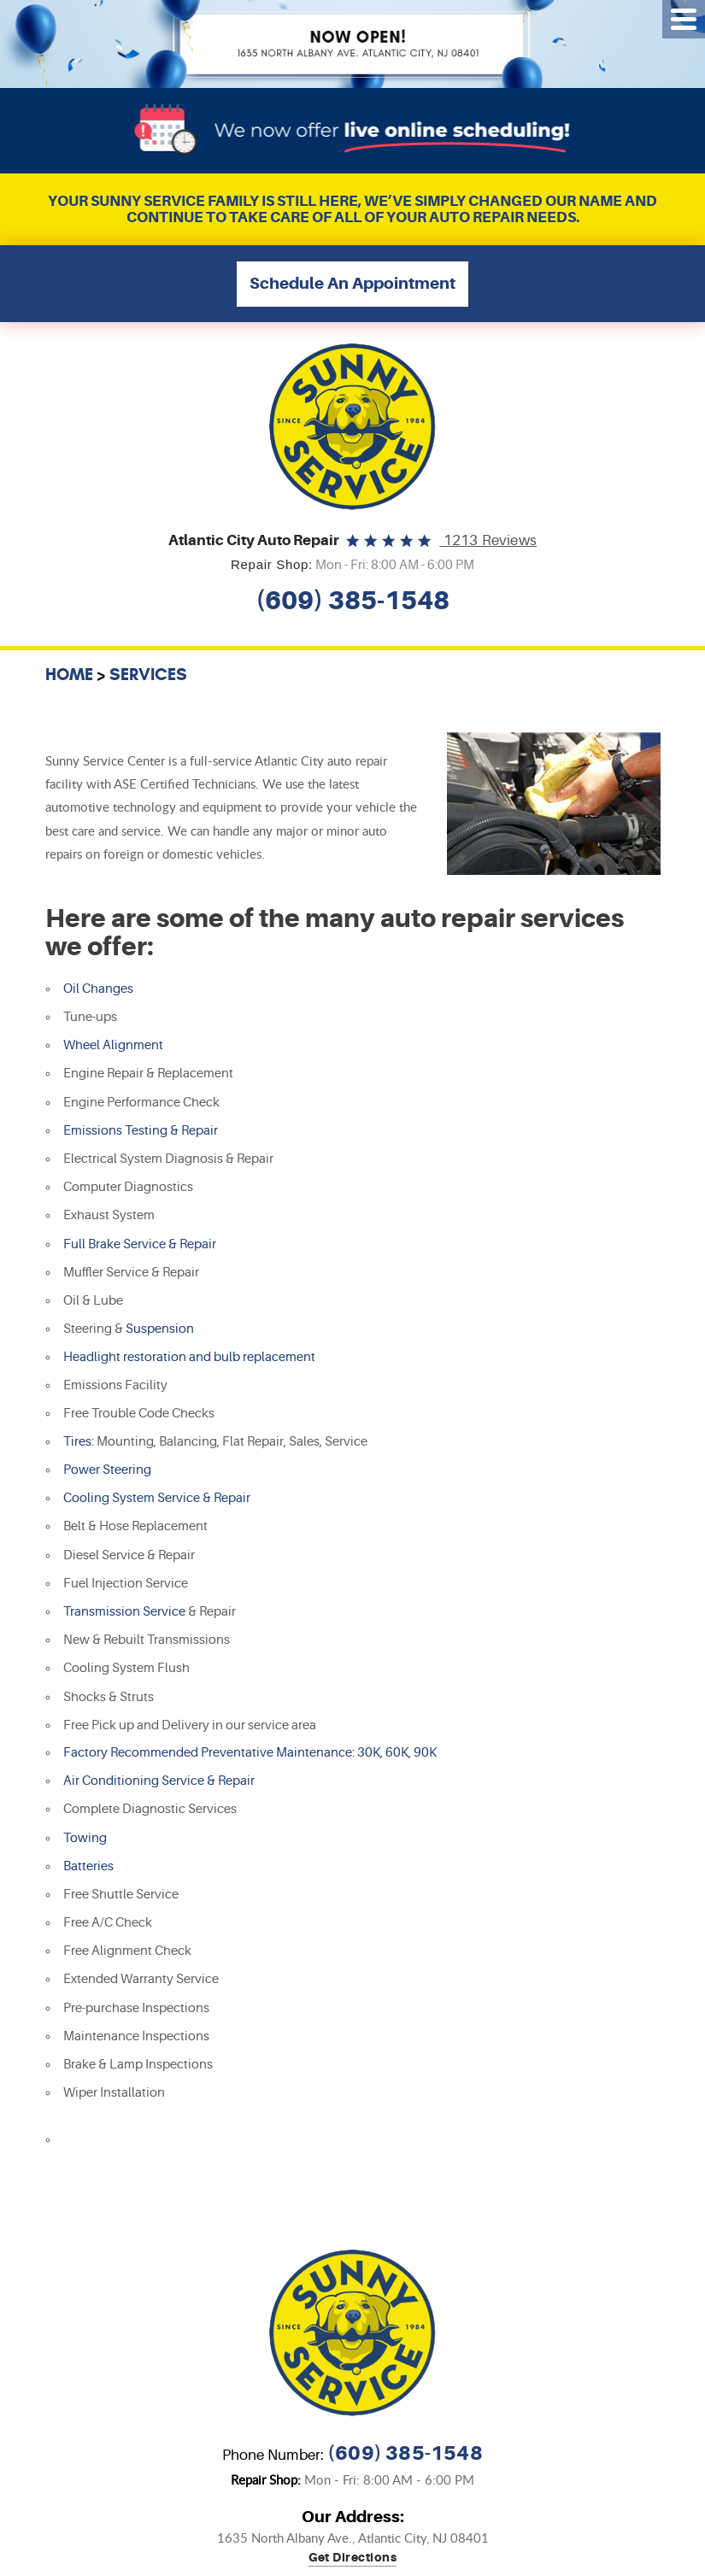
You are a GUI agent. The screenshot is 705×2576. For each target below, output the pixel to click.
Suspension (160, 1329)
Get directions (352, 2557)
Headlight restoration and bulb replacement (189, 1357)
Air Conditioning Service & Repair (159, 1781)
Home (69, 674)
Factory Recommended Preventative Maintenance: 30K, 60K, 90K (250, 1753)
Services (148, 674)
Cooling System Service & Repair (156, 1498)
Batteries (88, 1866)
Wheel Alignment (113, 1045)
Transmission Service (124, 1612)
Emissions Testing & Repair (140, 1131)
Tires (77, 1442)
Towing (85, 1838)
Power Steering (107, 1470)
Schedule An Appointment (352, 283)
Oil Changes (98, 989)
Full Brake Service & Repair (139, 1244)
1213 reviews (488, 540)
